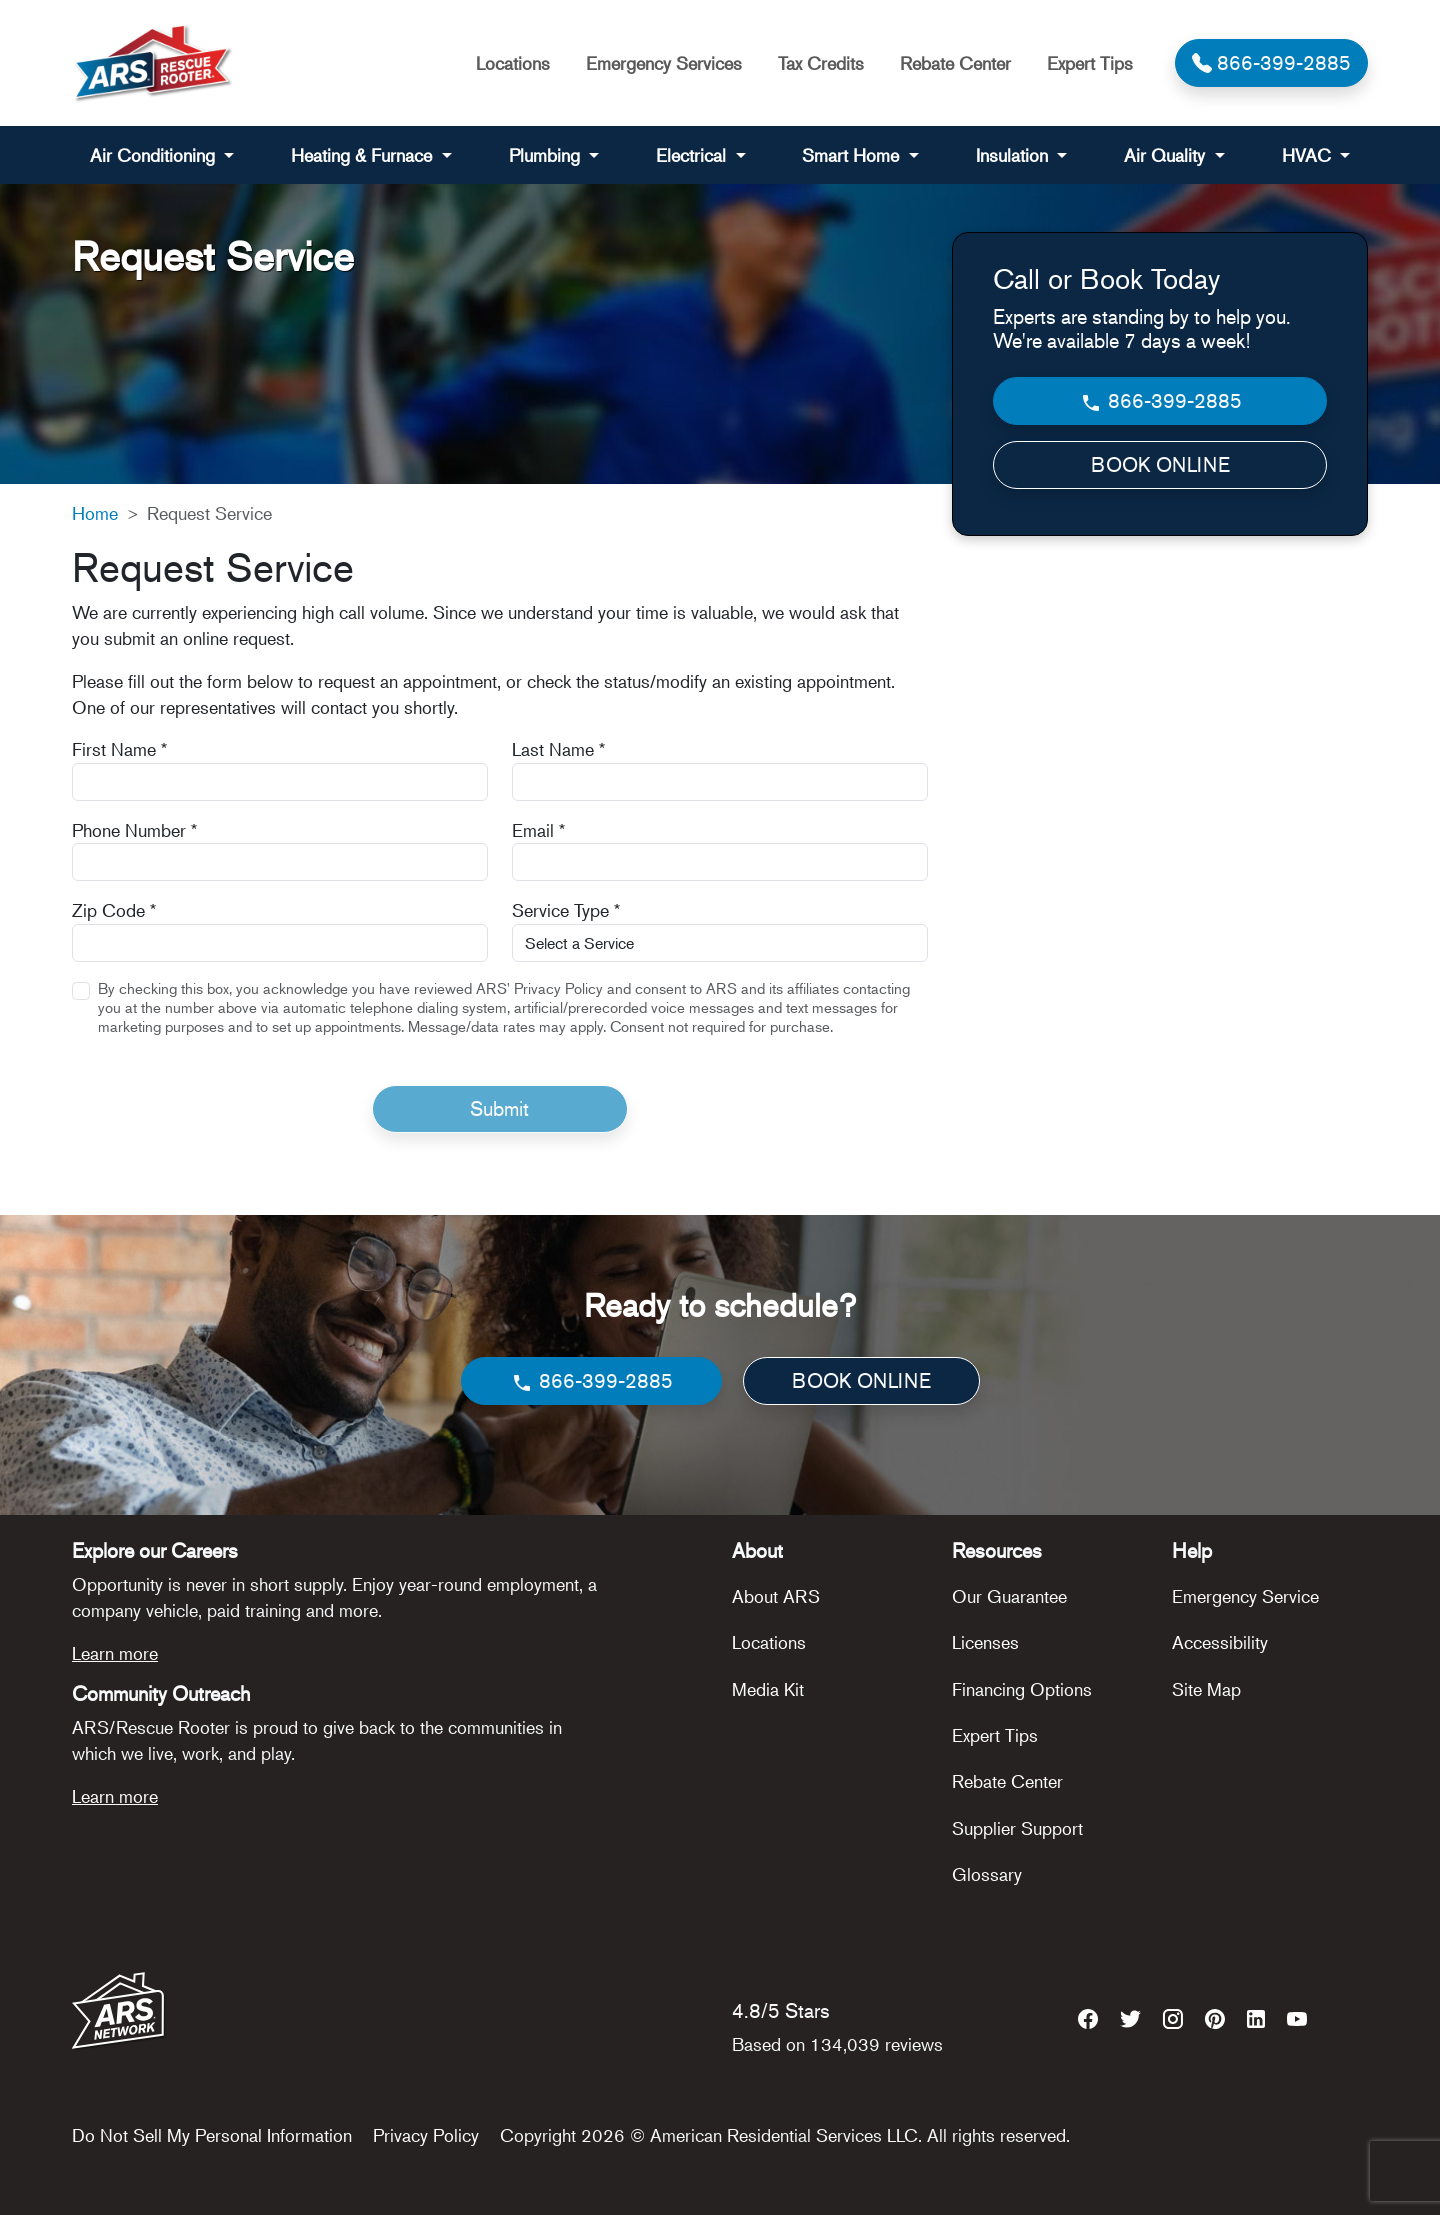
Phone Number (134, 830)
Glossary (987, 1874)
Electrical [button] (693, 155)
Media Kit (768, 1689)
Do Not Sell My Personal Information (212, 2135)
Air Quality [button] (1167, 155)
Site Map (1206, 1689)
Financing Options (1022, 1689)
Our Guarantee (1009, 1596)
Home (95, 513)
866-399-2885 (1160, 401)
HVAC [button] (1309, 155)
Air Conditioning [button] (155, 155)
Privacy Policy (426, 2135)
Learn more (115, 1653)
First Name (119, 749)
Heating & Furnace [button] (364, 155)
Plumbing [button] (547, 155)
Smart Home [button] (853, 155)
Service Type (566, 910)
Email (538, 830)
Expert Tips (1090, 63)
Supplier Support (1017, 1828)
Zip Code (114, 910)
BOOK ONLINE (1160, 464)
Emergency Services (664, 63)
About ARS (776, 1596)
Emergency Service (1245, 1596)
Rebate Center (955, 63)
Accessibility (1220, 1642)
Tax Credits (821, 63)
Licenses (985, 1642)
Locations (513, 63)
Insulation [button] (1014, 155)
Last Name (558, 749)
